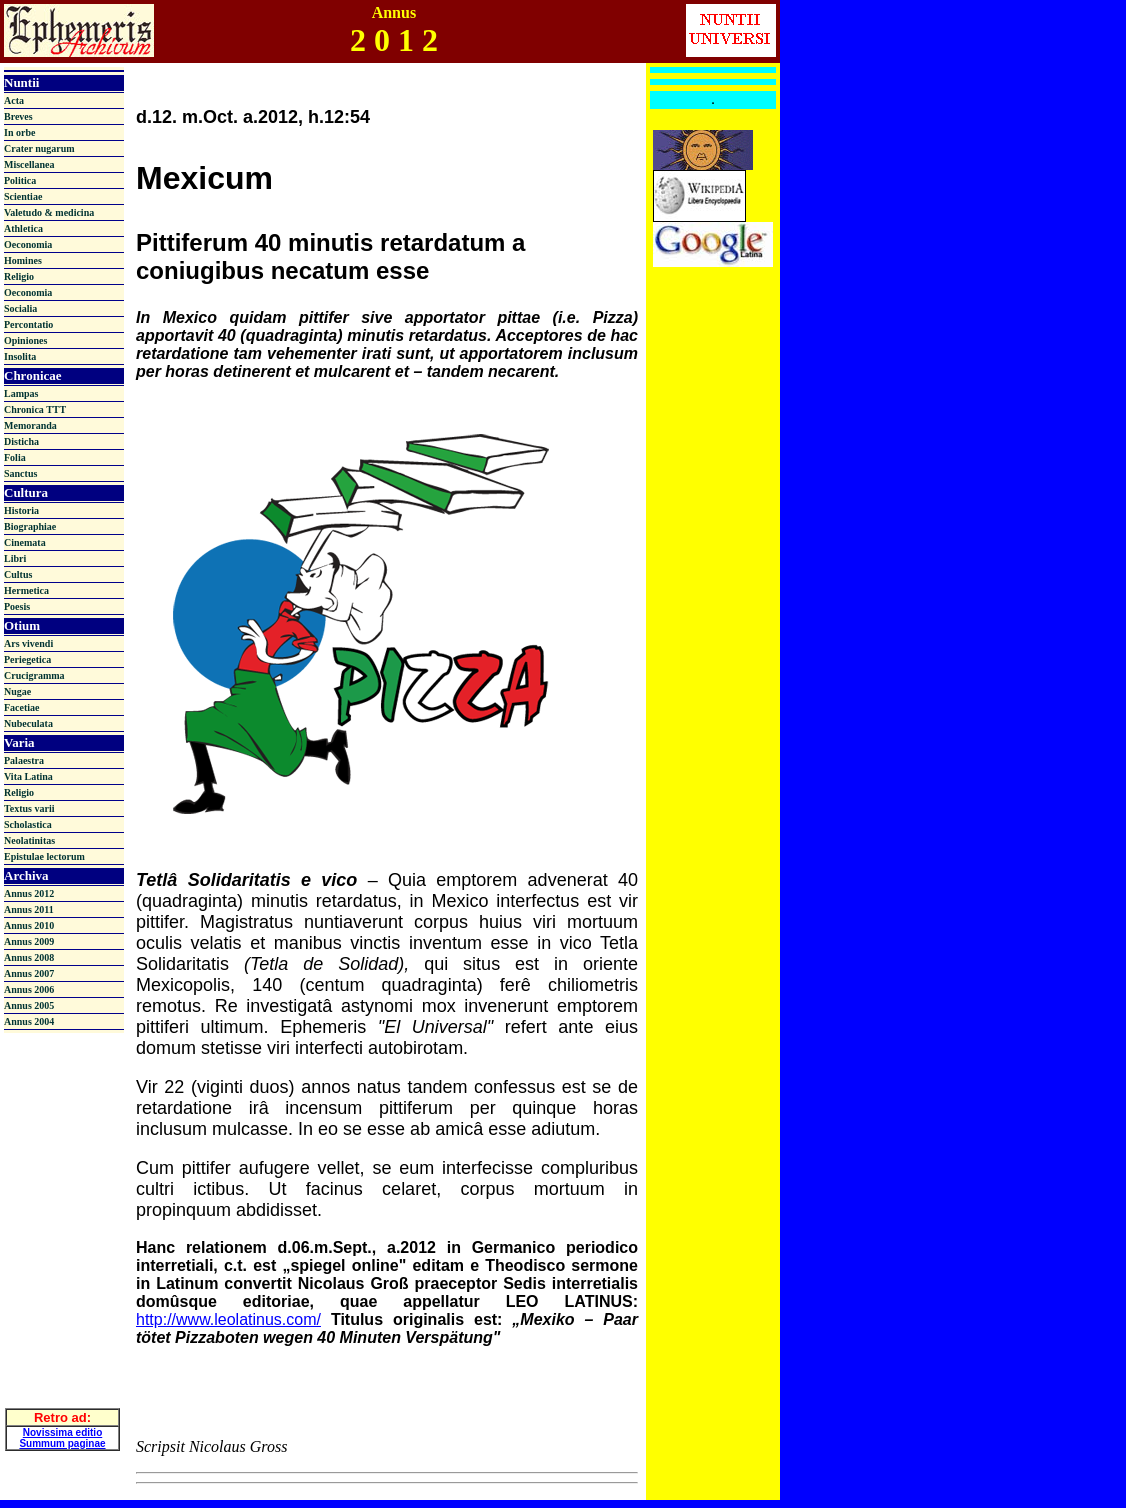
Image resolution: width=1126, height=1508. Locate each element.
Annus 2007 (29, 973)
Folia (15, 457)
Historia (21, 510)
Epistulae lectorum (44, 856)
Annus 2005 (29, 1005)
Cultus (18, 574)
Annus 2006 (29, 989)
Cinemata (25, 542)
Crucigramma (34, 675)
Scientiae (23, 196)
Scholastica (28, 824)
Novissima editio (62, 1421)
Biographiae (30, 526)
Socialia (20, 308)
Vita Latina (28, 776)
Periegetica (27, 659)
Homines (23, 260)
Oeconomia (28, 244)
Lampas (21, 393)
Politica (20, 180)
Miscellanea (29, 164)
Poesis (17, 606)
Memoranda (30, 425)
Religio (19, 276)
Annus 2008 (29, 957)
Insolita (20, 356)
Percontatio (28, 324)
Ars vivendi (28, 643)
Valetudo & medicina (49, 212)
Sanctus (20, 473)
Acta (14, 100)
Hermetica (26, 590)
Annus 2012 (29, 893)
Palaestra (24, 760)
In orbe (19, 132)
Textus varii (29, 808)
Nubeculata (28, 723)
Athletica (23, 228)
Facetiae (22, 707)
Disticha (21, 441)
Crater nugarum (39, 148)
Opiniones (25, 340)
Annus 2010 (29, 925)
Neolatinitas (29, 840)
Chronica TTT (35, 409)
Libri (15, 558)
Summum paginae (62, 1432)
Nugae (17, 691)
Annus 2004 (29, 1021)
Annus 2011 (29, 909)
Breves (18, 116)
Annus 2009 (29, 941)
